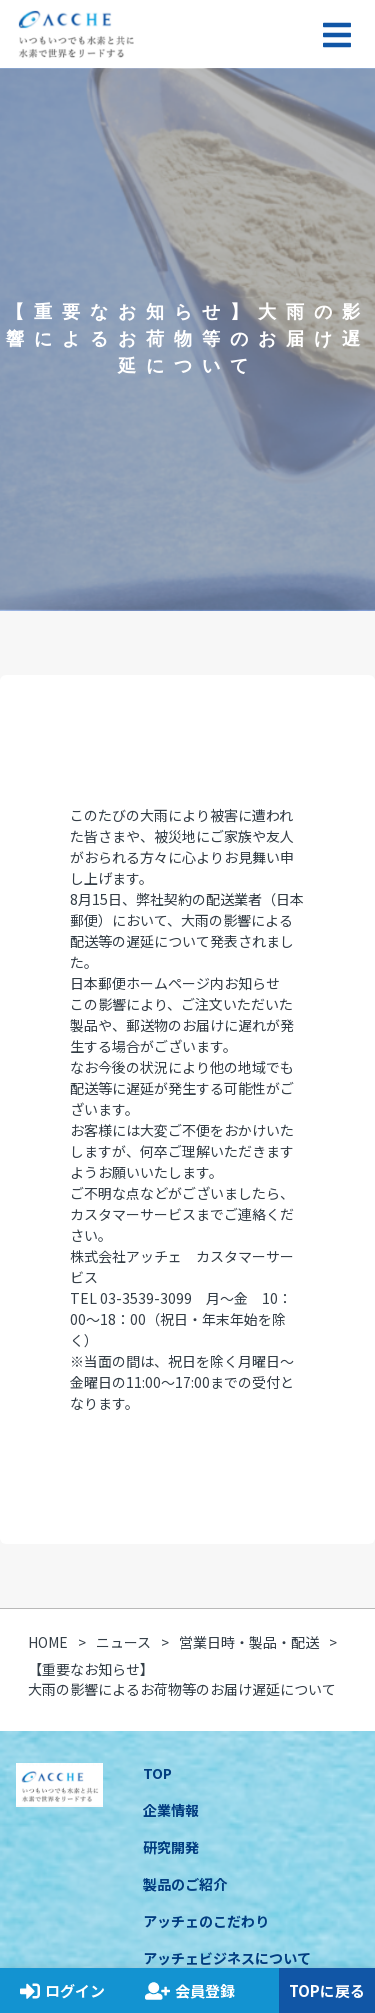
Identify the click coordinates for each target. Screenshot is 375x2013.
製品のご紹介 (185, 1884)
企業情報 (171, 1810)
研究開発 (171, 1847)
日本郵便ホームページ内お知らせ (175, 983)
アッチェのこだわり (206, 1921)
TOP (157, 1773)
